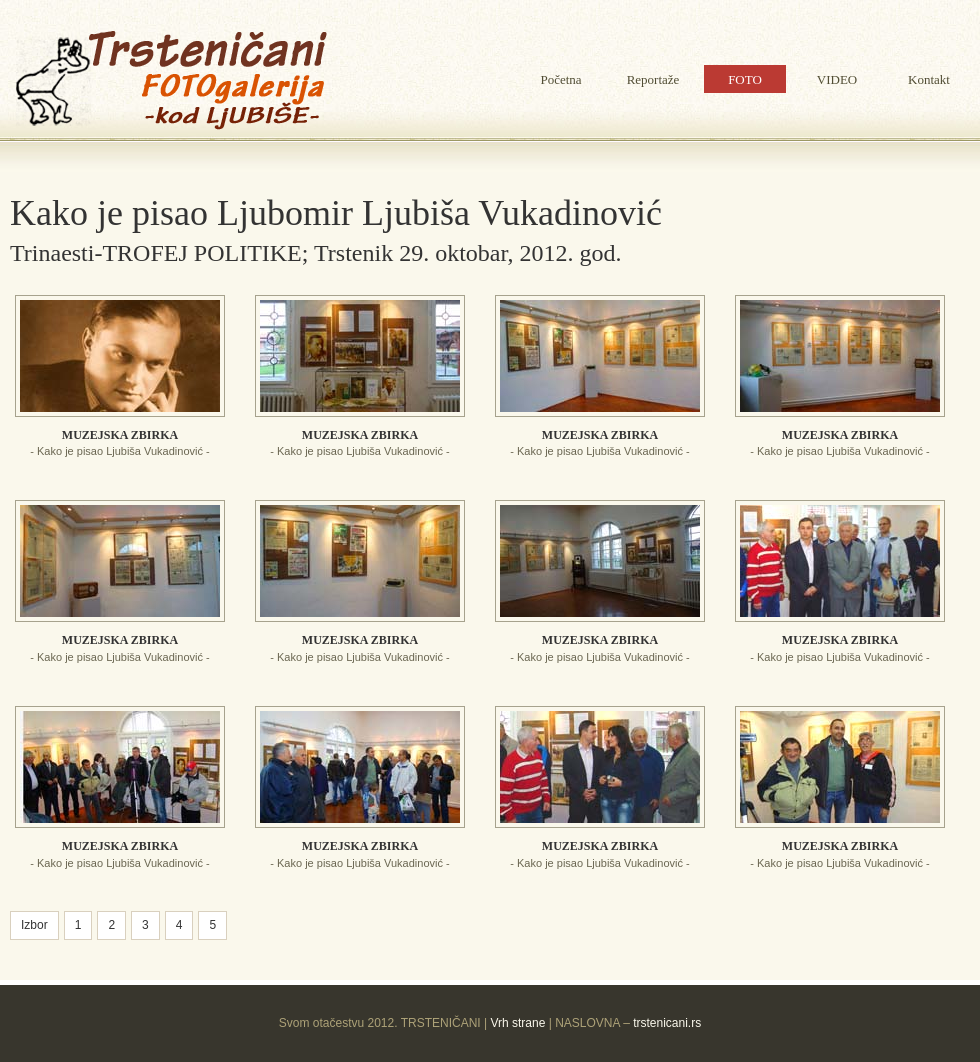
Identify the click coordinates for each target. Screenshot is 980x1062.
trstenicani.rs (665, 1023)
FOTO (745, 79)
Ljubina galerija (170, 80)
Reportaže (653, 79)
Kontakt (929, 79)
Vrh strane (517, 1023)
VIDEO (837, 79)
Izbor (34, 925)
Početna (560, 79)
